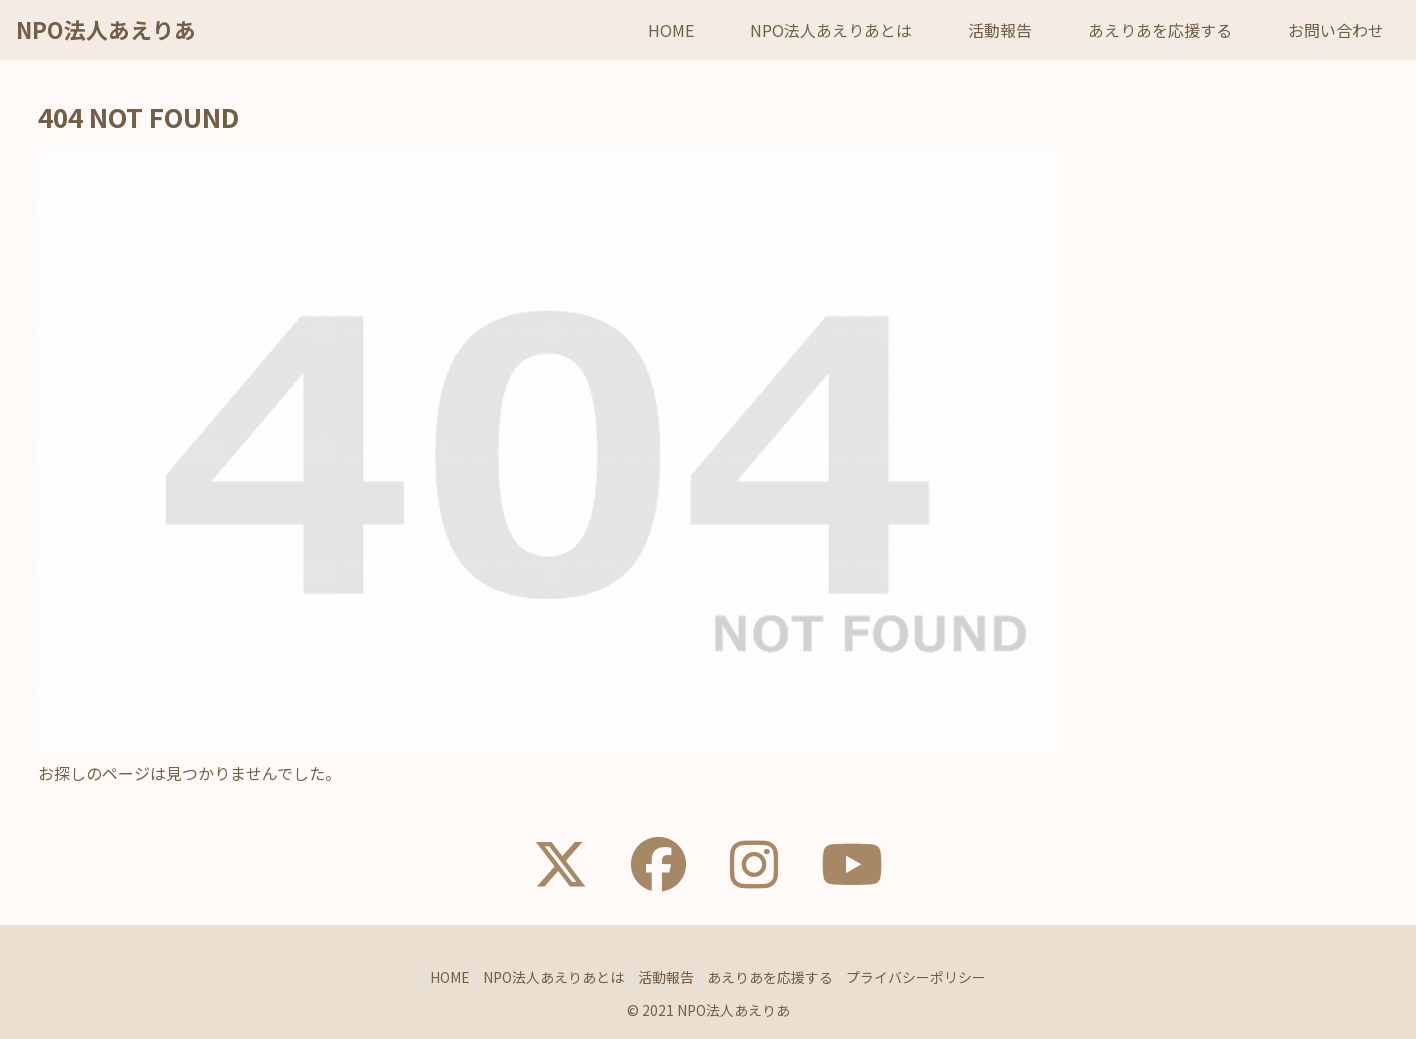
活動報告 (666, 977)
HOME (435, 977)
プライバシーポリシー (932, 977)
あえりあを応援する (778, 977)
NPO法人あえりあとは (546, 977)
